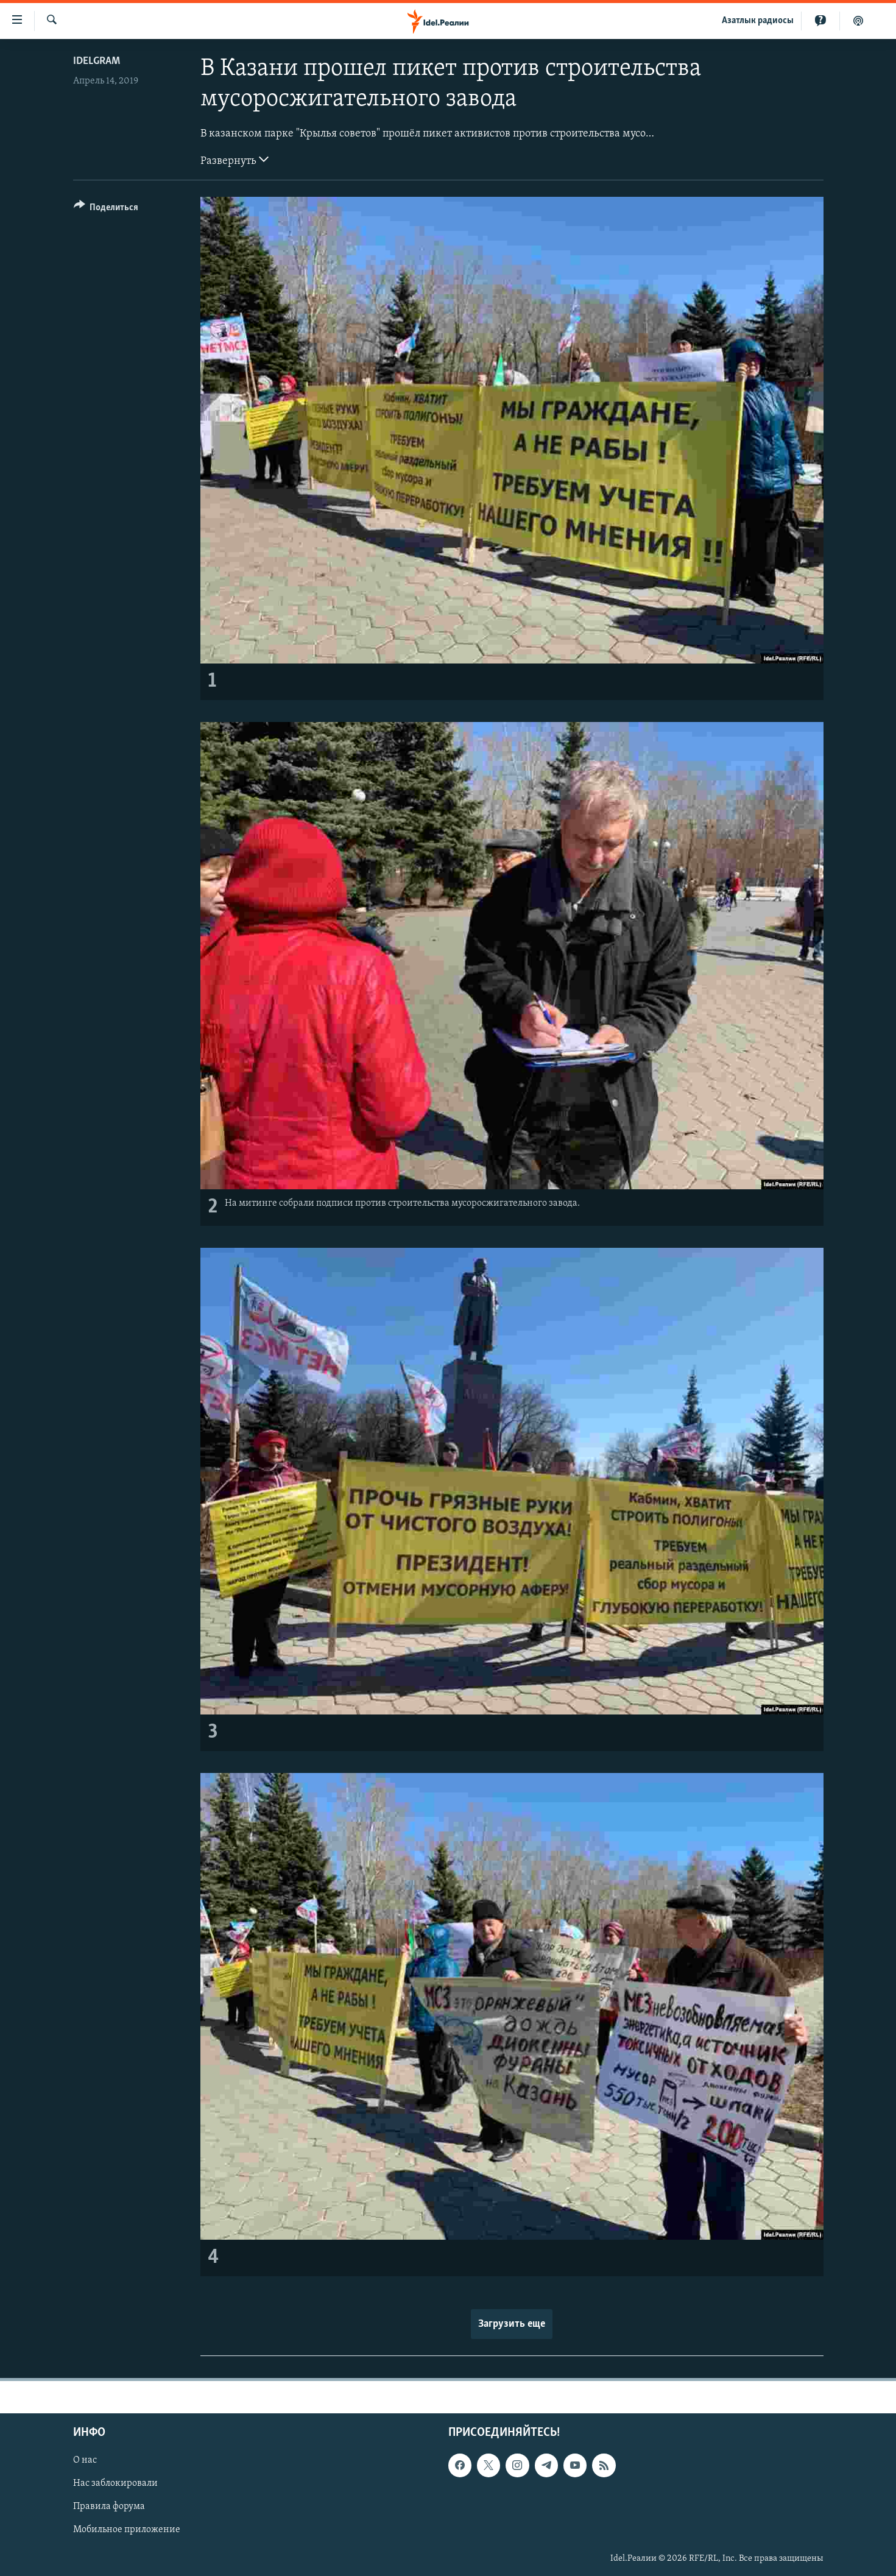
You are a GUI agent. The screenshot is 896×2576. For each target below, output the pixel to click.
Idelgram (96, 61)
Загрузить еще (511, 2324)
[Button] (106, 209)
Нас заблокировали (115, 2484)
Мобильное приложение (126, 2530)
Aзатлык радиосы (758, 21)
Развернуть (234, 159)
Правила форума (109, 2507)
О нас (85, 2461)
